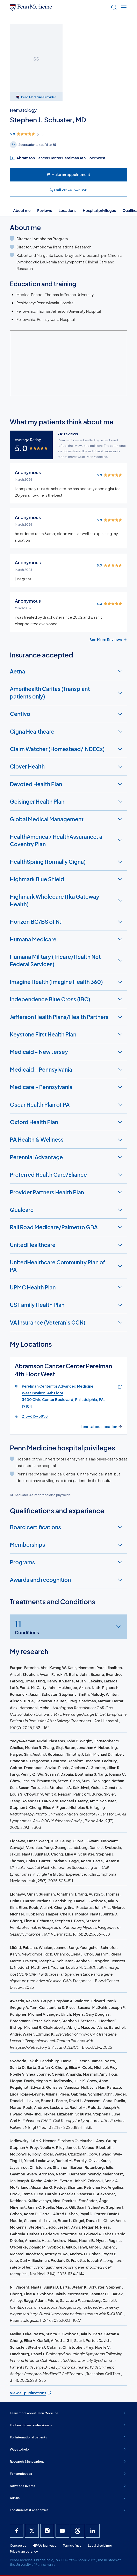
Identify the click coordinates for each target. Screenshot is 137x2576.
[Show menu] (123, 8)
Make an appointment (68, 174)
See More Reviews (108, 639)
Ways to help (68, 2449)
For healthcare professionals (68, 2425)
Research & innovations (68, 2461)
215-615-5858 (35, 1416)
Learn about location (101, 1426)
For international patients (68, 2437)
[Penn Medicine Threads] (77, 2530)
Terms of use (72, 2545)
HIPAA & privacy (44, 2545)
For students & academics (68, 2509)
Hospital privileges (99, 210)
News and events (68, 2485)
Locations (67, 210)
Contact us (18, 2545)
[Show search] (113, 8)
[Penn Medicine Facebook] (16, 2530)
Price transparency (24, 2551)
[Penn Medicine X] (31, 2530)
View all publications (30, 2393)
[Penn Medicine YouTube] (62, 2530)
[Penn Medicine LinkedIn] (92, 2530)
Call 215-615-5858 (68, 189)
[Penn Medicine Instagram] (47, 2530)
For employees (68, 2473)
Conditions (27, 1626)
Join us (68, 2497)
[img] (68, 134)
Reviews (44, 210)
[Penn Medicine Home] (31, 9)
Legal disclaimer (100, 2545)
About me (22, 210)
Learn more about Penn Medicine (68, 2413)
